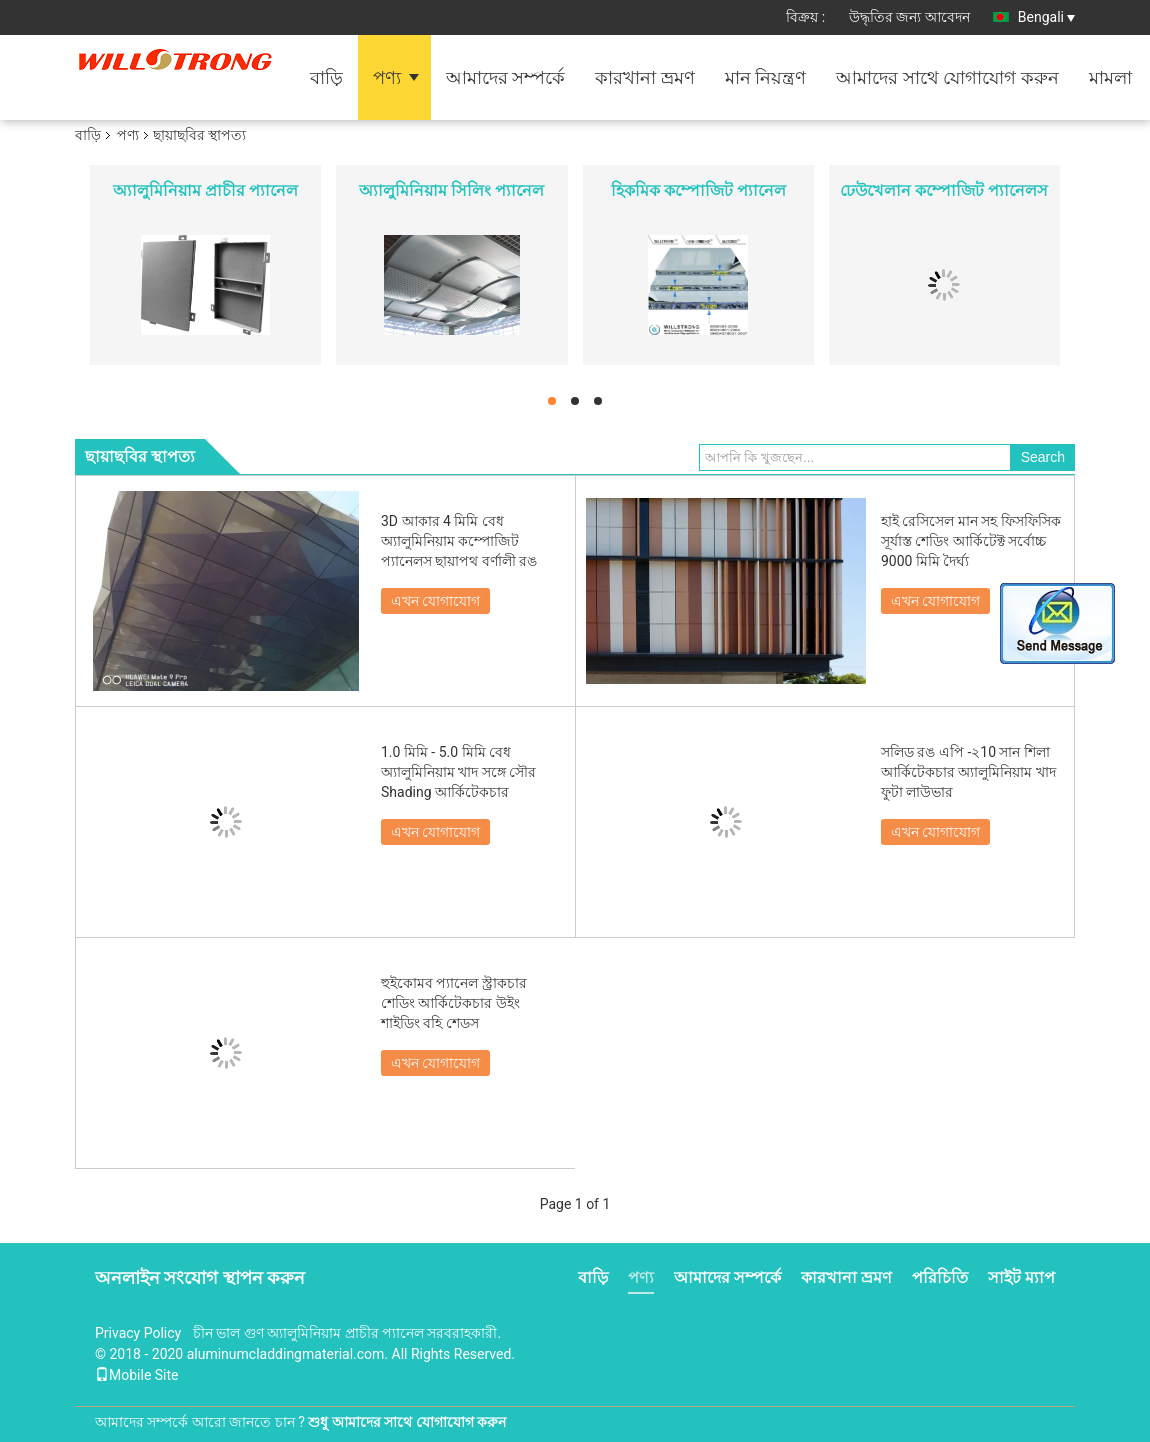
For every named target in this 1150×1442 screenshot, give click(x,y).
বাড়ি (326, 77)
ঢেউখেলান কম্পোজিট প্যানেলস (944, 190)
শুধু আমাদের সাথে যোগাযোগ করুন (407, 1422)
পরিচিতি (940, 1277)
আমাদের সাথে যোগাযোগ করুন (947, 77)
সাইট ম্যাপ (1021, 1277)
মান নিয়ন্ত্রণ (765, 77)
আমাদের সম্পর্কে (505, 77)
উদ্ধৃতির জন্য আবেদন (909, 17)
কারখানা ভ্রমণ (644, 77)
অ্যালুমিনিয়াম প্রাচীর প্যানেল (205, 190)
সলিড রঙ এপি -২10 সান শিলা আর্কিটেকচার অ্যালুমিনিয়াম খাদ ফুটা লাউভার (968, 772)
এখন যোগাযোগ (435, 601)
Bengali (1046, 17)
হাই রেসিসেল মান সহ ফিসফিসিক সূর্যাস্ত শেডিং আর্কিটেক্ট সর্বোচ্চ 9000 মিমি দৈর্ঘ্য (971, 541)
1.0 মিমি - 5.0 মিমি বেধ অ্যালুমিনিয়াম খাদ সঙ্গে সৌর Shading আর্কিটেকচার (458, 772)
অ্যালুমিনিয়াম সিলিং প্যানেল (451, 190)
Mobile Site (137, 1375)
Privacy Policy (138, 1333)
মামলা (1110, 77)
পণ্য (387, 77)
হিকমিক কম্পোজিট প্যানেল (698, 190)
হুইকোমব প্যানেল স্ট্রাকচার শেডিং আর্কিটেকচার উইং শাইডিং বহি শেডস (454, 1003)
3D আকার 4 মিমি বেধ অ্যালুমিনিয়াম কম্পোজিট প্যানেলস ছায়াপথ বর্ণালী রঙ (459, 541)
